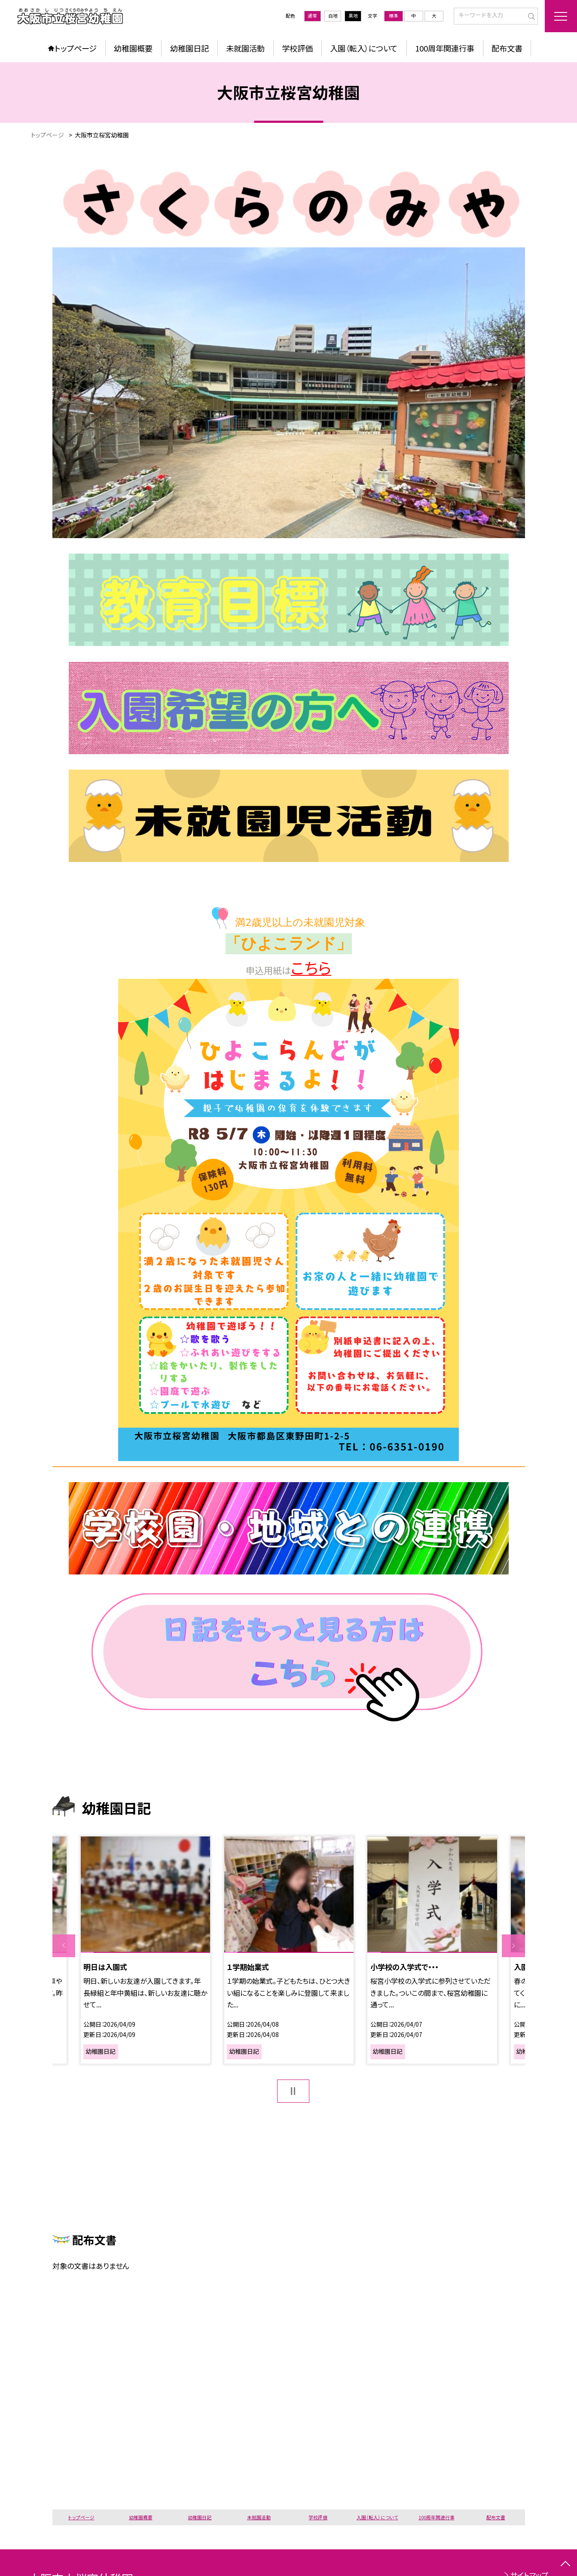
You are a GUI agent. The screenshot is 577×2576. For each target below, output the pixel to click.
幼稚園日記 (189, 48)
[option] (146, 1950)
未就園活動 (245, 48)
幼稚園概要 (133, 48)
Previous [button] (64, 1946)
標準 (393, 15)
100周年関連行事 (444, 48)
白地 (333, 15)
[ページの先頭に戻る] (565, 2564)
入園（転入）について (363, 48)
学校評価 (297, 48)
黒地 (353, 15)
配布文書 (507, 48)
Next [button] (513, 1946)
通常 (312, 15)
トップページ (76, 48)
